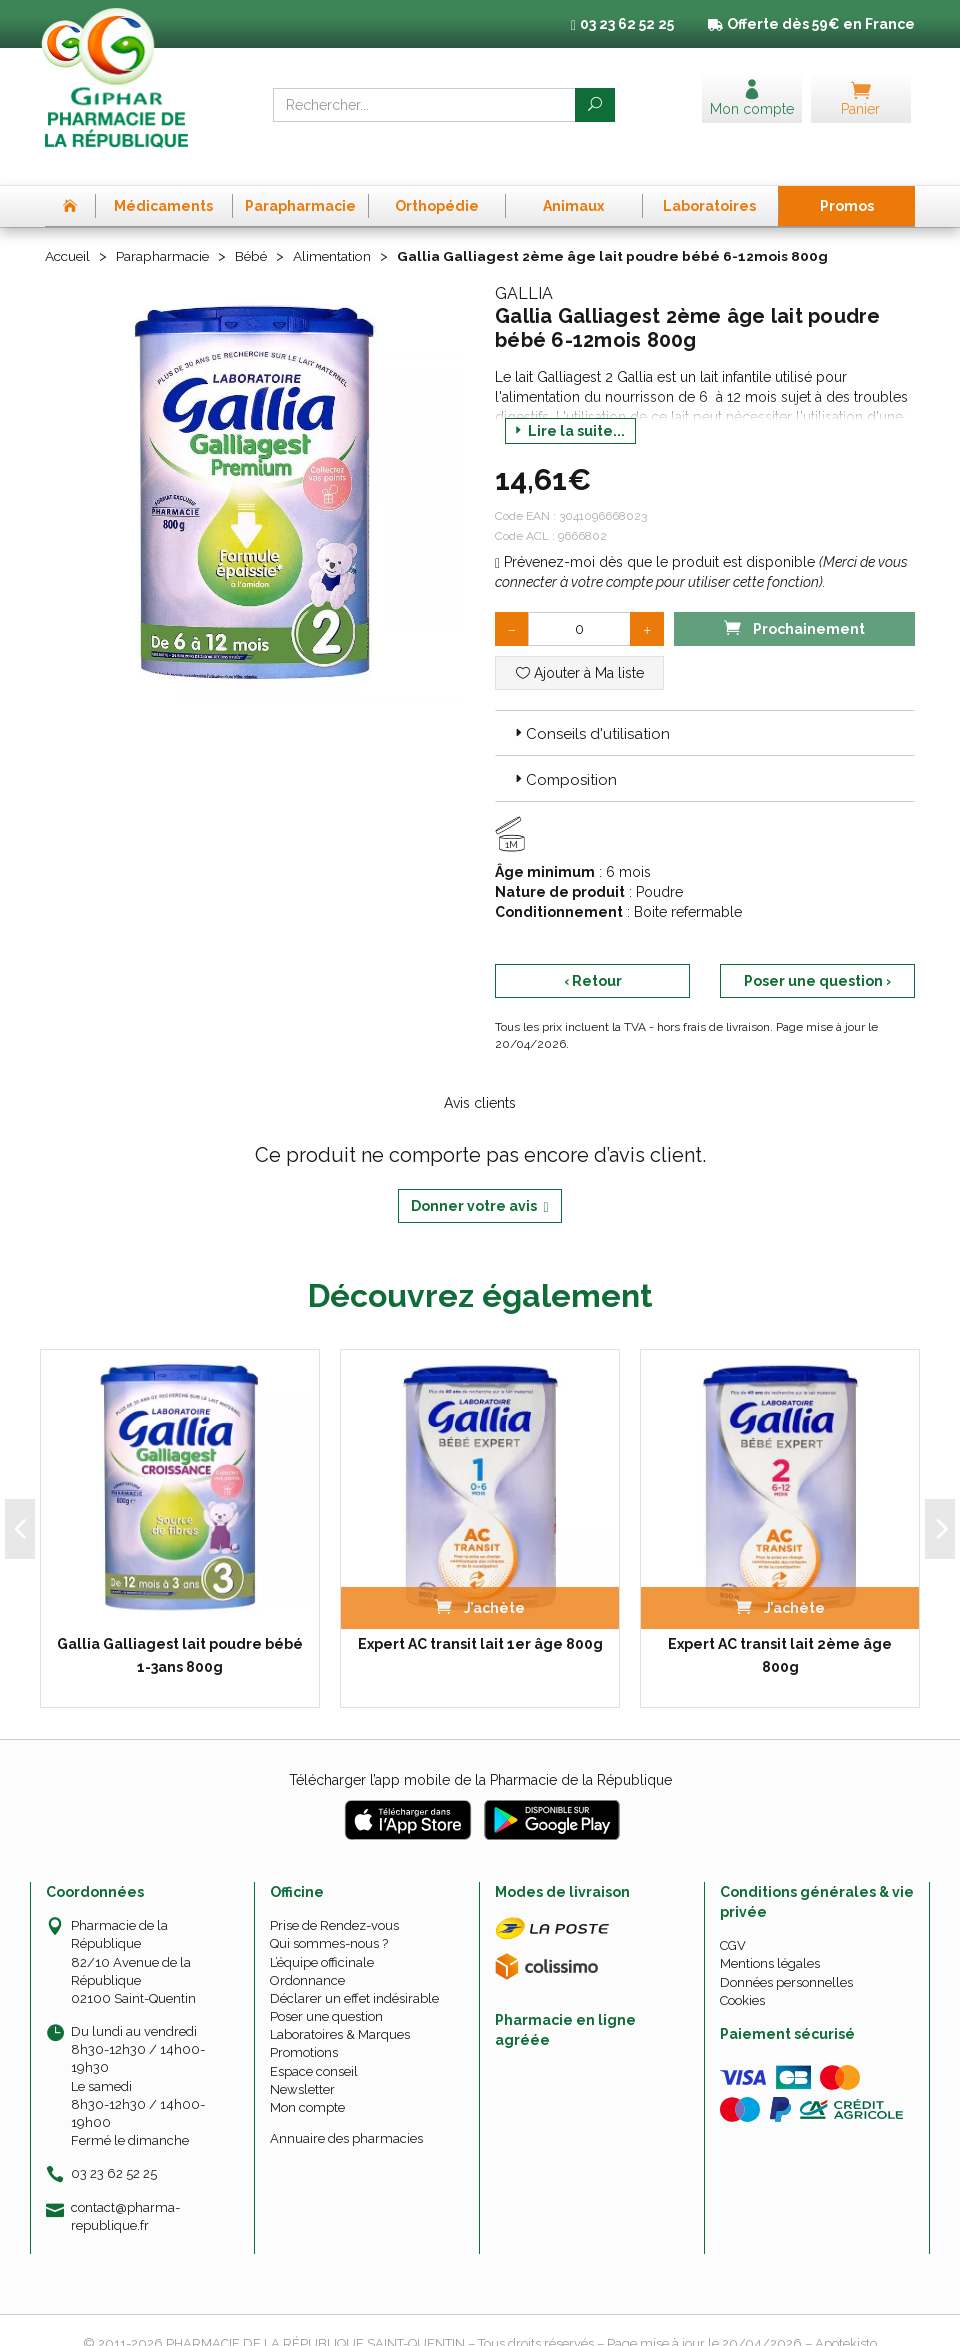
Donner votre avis (479, 1179)
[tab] (705, 705)
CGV (733, 1918)
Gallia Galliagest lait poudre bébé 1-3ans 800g (180, 1628)
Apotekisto (846, 2316)
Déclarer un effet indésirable (354, 1970)
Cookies (742, 1972)
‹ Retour (593, 954)
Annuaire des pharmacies (346, 2111)
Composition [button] (564, 753)
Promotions (304, 2025)
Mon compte (307, 2080)
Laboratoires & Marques (340, 2007)
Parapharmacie (166, 229)
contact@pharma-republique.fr (125, 2188)
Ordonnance (307, 1952)
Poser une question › (817, 954)
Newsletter (302, 2061)
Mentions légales (770, 1936)
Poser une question (326, 1989)
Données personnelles (786, 1954)
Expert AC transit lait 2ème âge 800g (780, 1628)
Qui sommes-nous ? (329, 1916)
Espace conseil (314, 2043)
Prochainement (794, 599)
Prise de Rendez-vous (334, 1898)
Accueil (69, 229)
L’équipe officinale (322, 1934)
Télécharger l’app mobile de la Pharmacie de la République (480, 1753)
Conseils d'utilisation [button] (590, 706)
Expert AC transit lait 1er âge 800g (480, 1617)
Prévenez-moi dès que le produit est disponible (655, 534)
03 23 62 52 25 (114, 2146)
